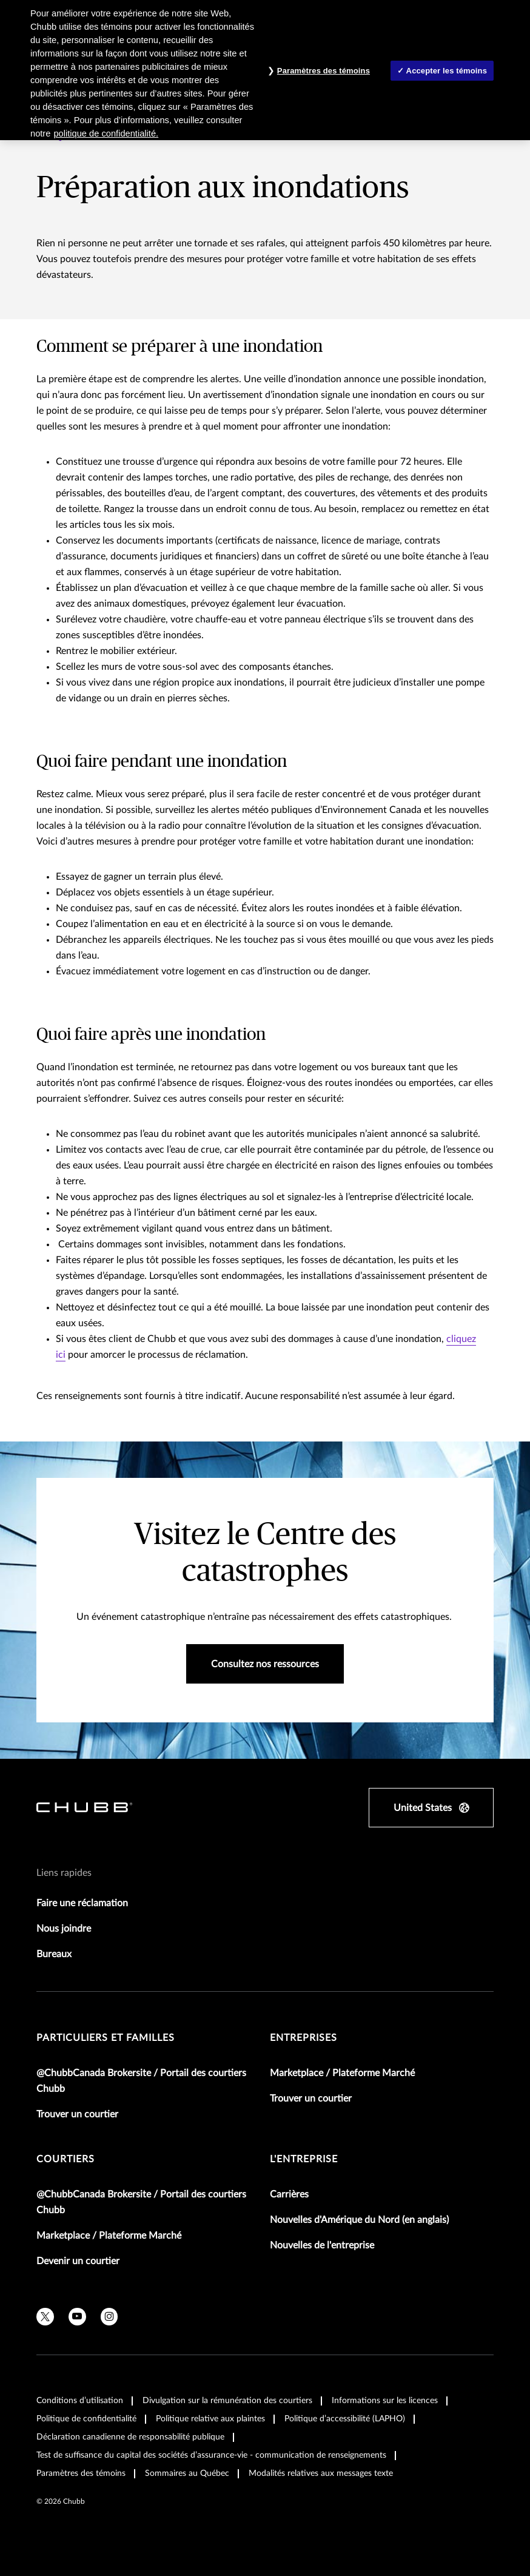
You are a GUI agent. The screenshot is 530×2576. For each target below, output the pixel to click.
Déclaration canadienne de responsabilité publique (130, 2437)
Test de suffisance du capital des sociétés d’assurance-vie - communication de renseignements (211, 2455)
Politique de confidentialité (86, 2419)
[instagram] (109, 2316)
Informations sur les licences (385, 2400)
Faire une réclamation (82, 1903)
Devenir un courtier (77, 2261)
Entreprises (303, 2038)
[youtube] (77, 2316)
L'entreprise (304, 2159)
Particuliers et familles (105, 2038)
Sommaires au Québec (187, 2473)
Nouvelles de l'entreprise (322, 2245)
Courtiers (65, 2159)
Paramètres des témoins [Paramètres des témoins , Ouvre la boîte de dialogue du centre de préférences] (323, 70)
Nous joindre (63, 1929)
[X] (45, 2316)
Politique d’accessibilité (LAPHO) (344, 2419)
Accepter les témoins (446, 70)
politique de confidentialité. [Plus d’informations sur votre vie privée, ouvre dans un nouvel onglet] (105, 133)
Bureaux (54, 1954)
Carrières (289, 2194)
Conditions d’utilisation (79, 2400)
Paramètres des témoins (81, 2473)
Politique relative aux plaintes (210, 2419)
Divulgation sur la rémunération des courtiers (227, 2400)
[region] (265, 70)
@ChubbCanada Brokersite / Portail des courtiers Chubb (141, 2081)
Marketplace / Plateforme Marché (342, 2073)
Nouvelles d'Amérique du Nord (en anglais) (359, 2220)
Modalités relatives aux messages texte (321, 2473)
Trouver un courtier (77, 2114)
